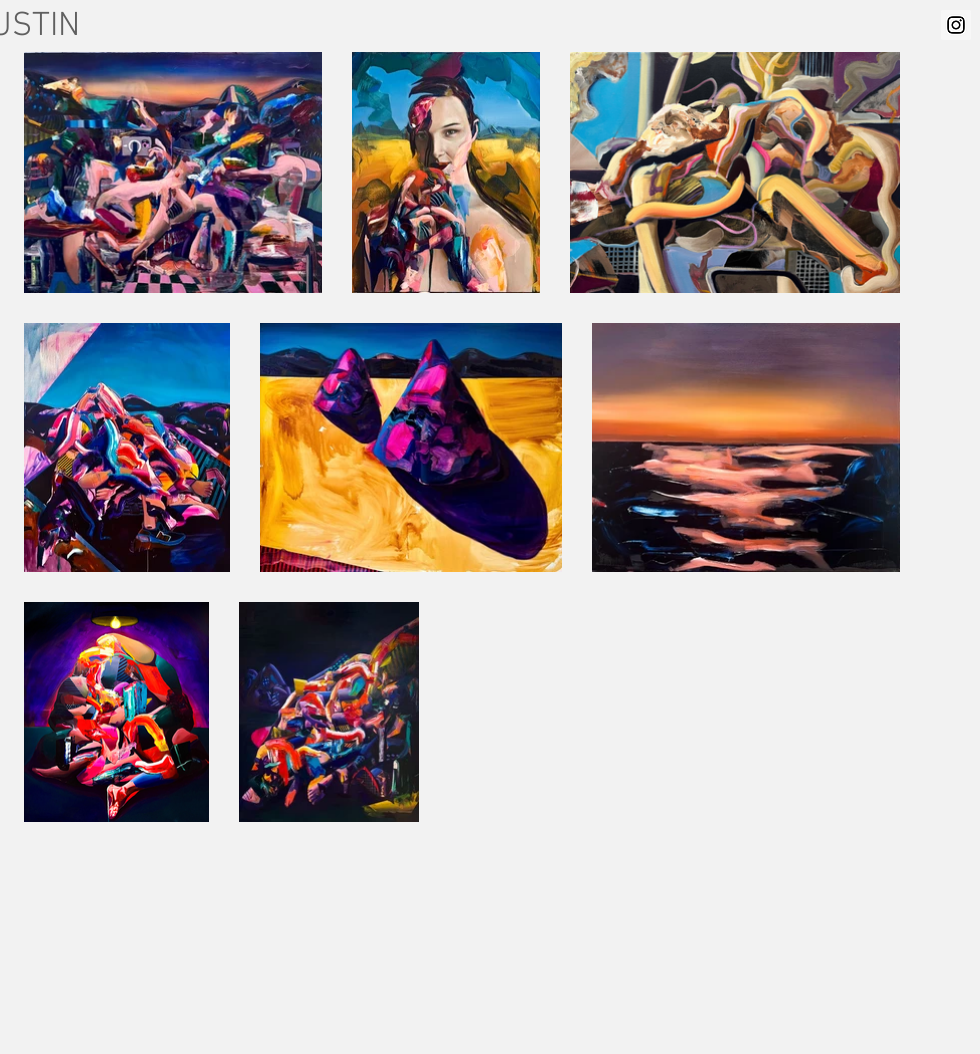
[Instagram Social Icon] (956, 25)
